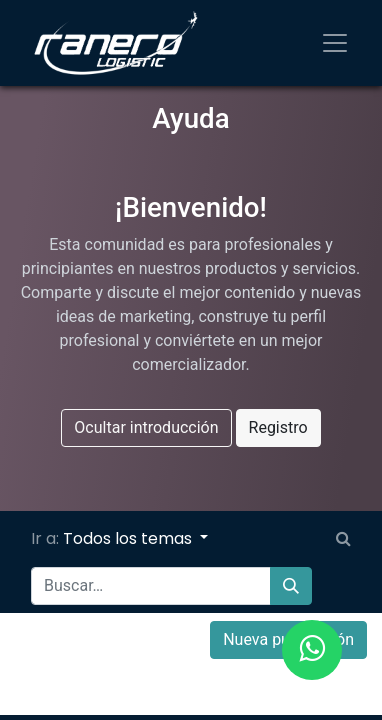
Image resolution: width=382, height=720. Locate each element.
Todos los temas (129, 538)
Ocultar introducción (146, 427)
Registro (278, 427)
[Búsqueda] (291, 586)
